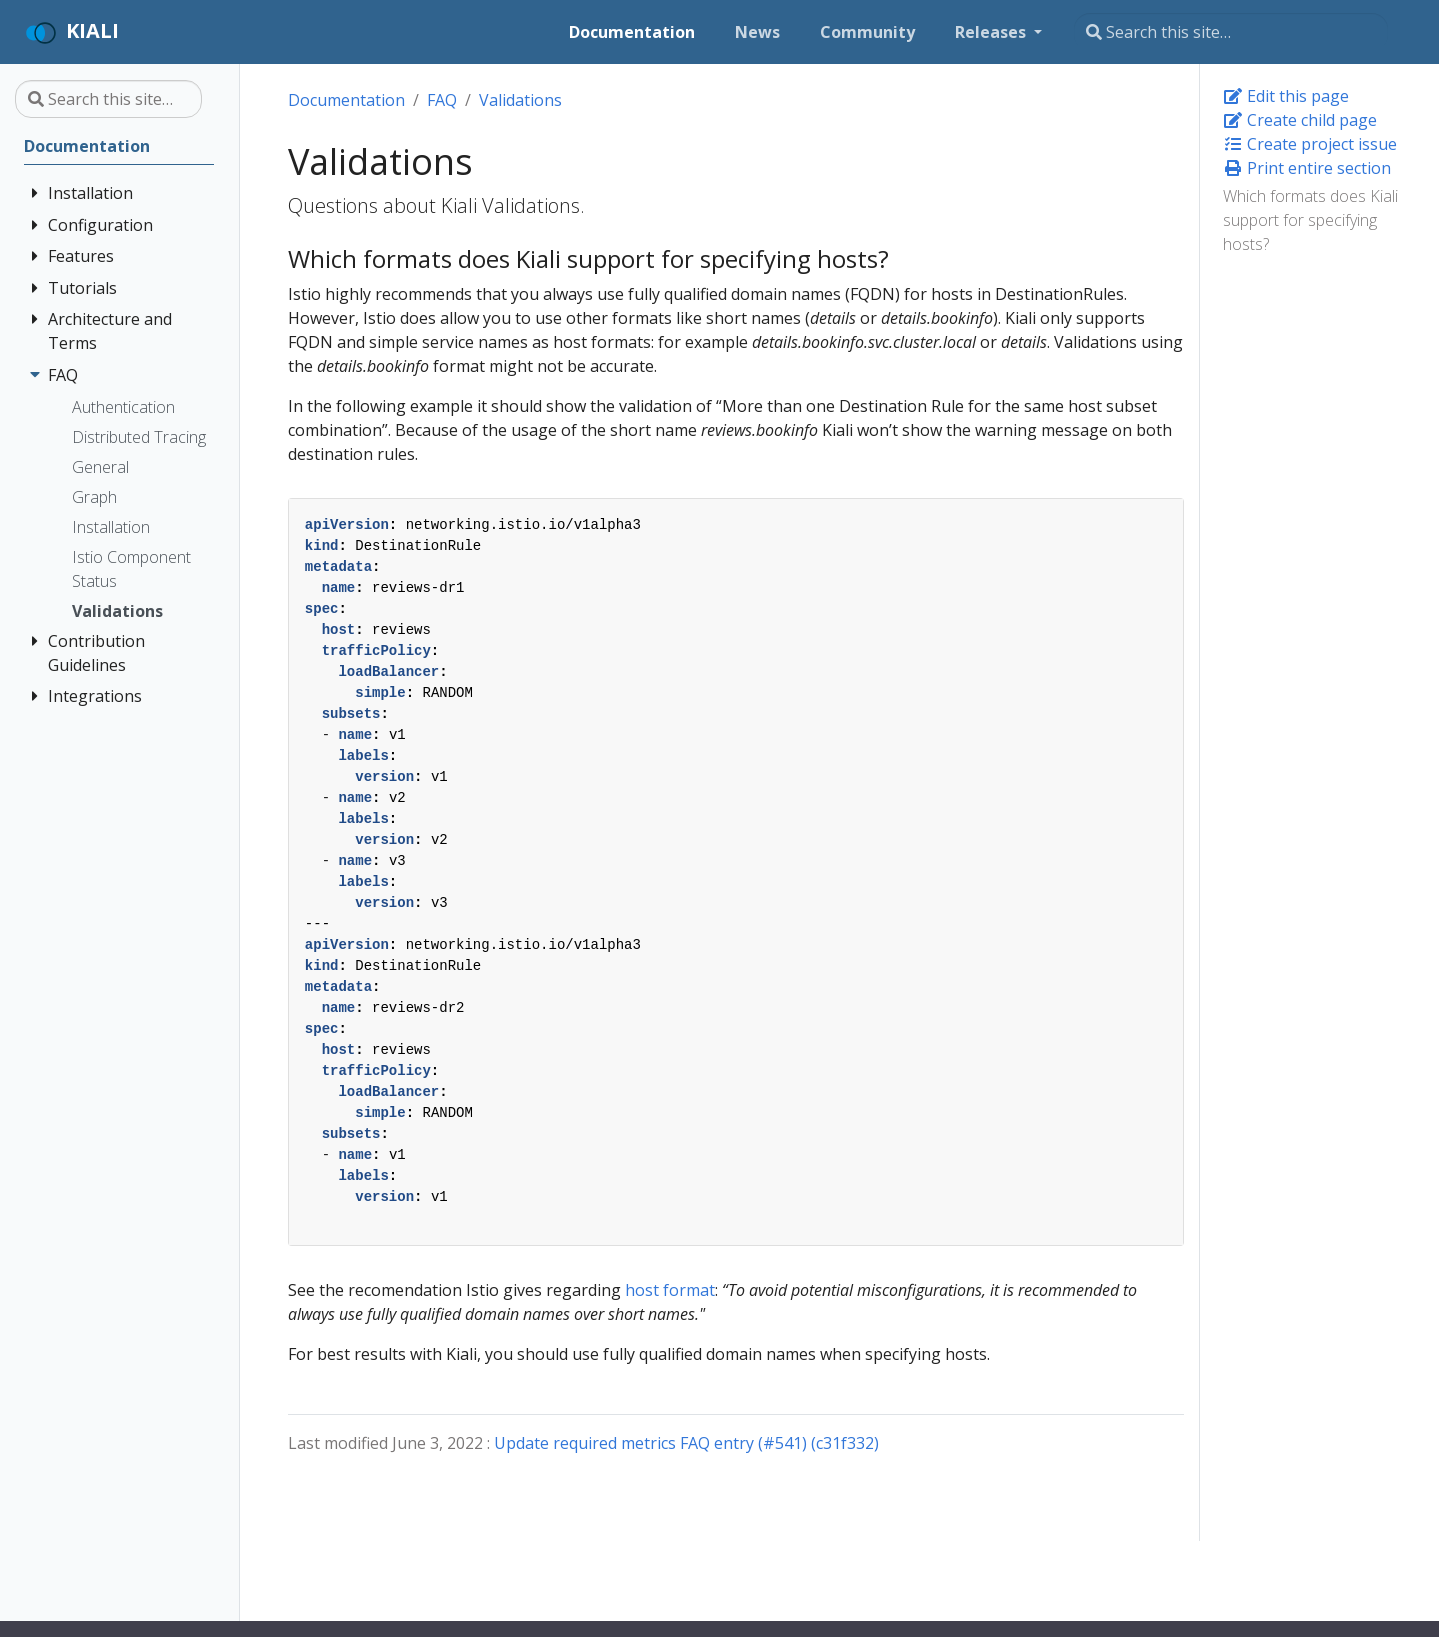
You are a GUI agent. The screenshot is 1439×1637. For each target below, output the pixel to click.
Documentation (346, 100)
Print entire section (1307, 168)
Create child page (1300, 120)
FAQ (442, 100)
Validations (520, 100)
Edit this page (1286, 96)
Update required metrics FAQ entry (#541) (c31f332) (686, 1443)
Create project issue (1310, 144)
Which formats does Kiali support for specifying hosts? (1310, 220)
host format (670, 1290)
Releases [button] (992, 32)
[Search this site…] (1231, 32)
